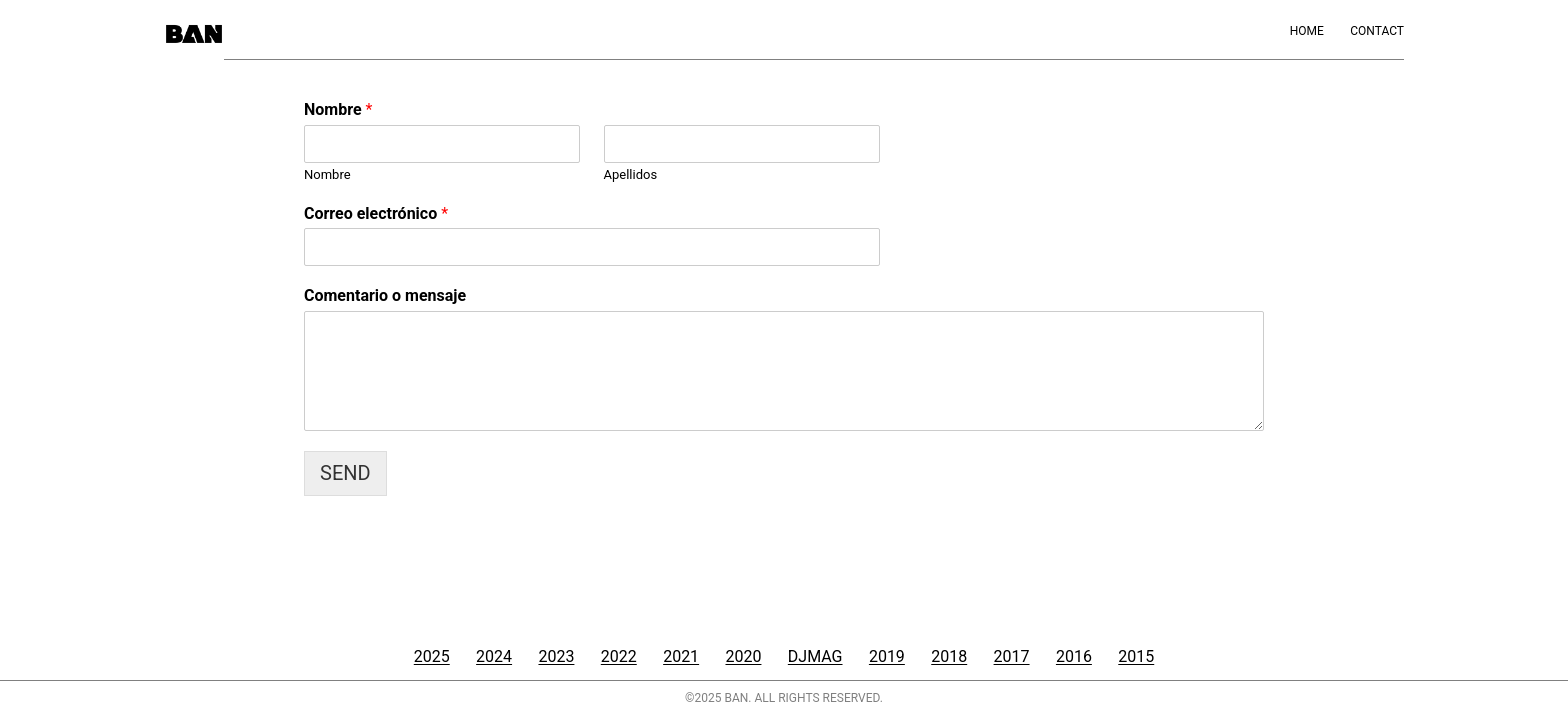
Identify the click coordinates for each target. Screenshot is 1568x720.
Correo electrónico (376, 213)
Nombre (338, 109)
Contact (1377, 31)
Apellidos (631, 174)
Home (1307, 31)
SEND (345, 473)
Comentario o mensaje (385, 295)
